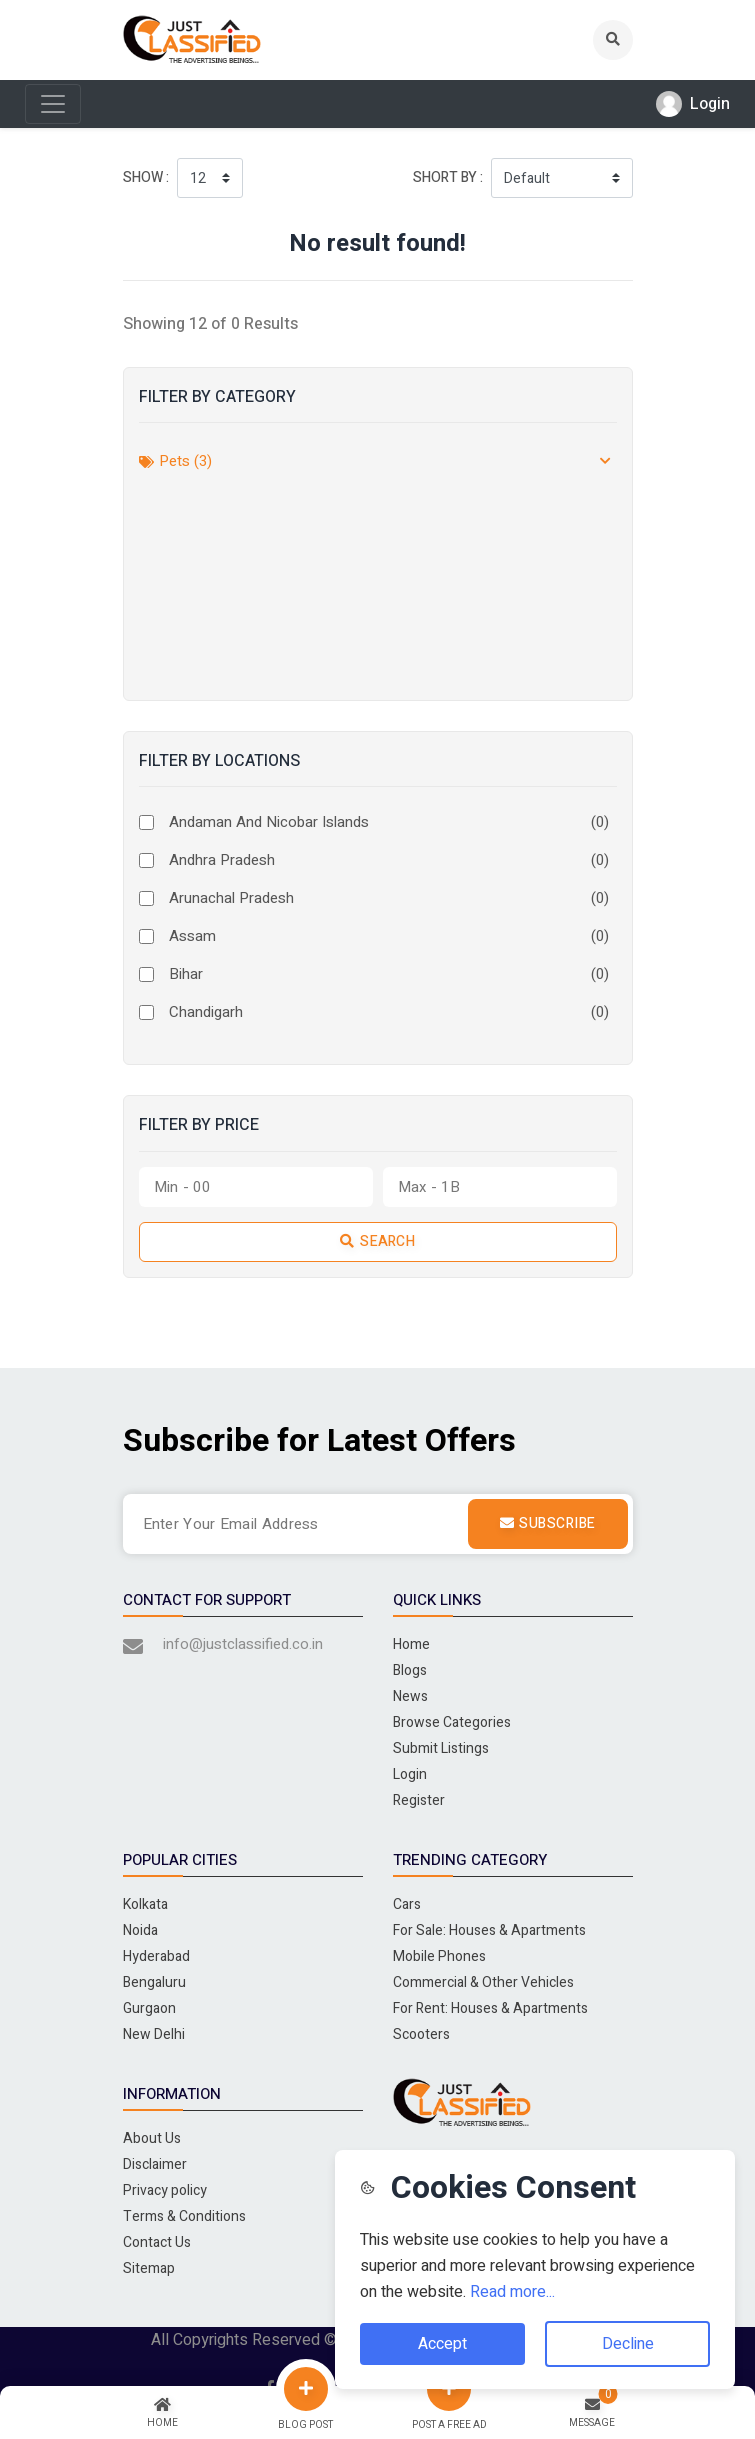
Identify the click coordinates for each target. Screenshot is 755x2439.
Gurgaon (149, 2008)
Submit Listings (441, 1748)
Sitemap (149, 2268)
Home (411, 1644)
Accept (442, 2344)
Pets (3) (175, 461)
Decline (628, 2344)
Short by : (448, 177)
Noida (140, 1930)
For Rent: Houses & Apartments (490, 2008)
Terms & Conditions (184, 2216)
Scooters (421, 2034)
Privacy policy (165, 2190)
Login (410, 1774)
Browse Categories (452, 1722)
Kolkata (145, 1904)
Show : (146, 177)
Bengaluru (154, 1982)
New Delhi (154, 2034)
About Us (152, 2138)
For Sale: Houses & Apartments (489, 1930)
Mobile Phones (439, 1956)
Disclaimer (155, 2164)
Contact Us (157, 2242)
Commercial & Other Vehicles (483, 1982)
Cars (407, 1904)
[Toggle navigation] (53, 104)
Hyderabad (156, 1956)
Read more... (512, 2292)
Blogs (410, 1670)
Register (419, 1800)
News (410, 1696)
